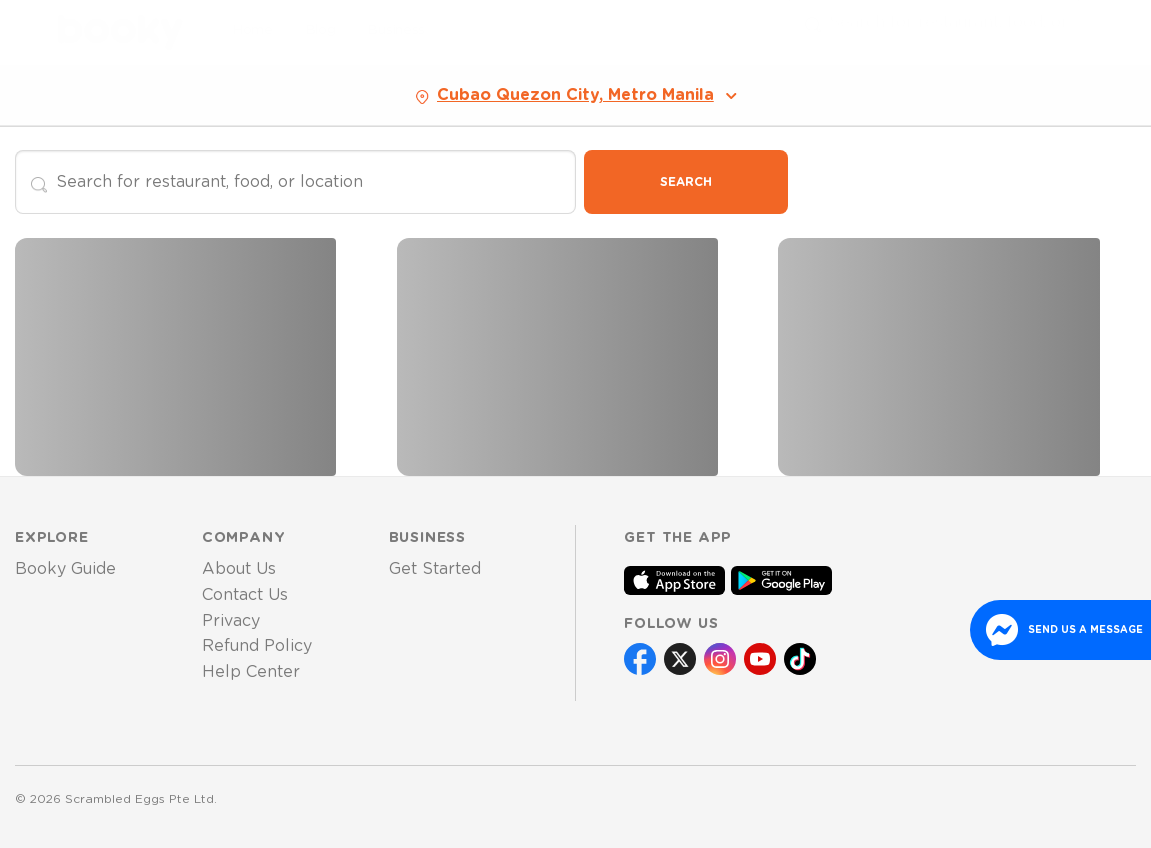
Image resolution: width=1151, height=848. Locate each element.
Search (686, 182)
